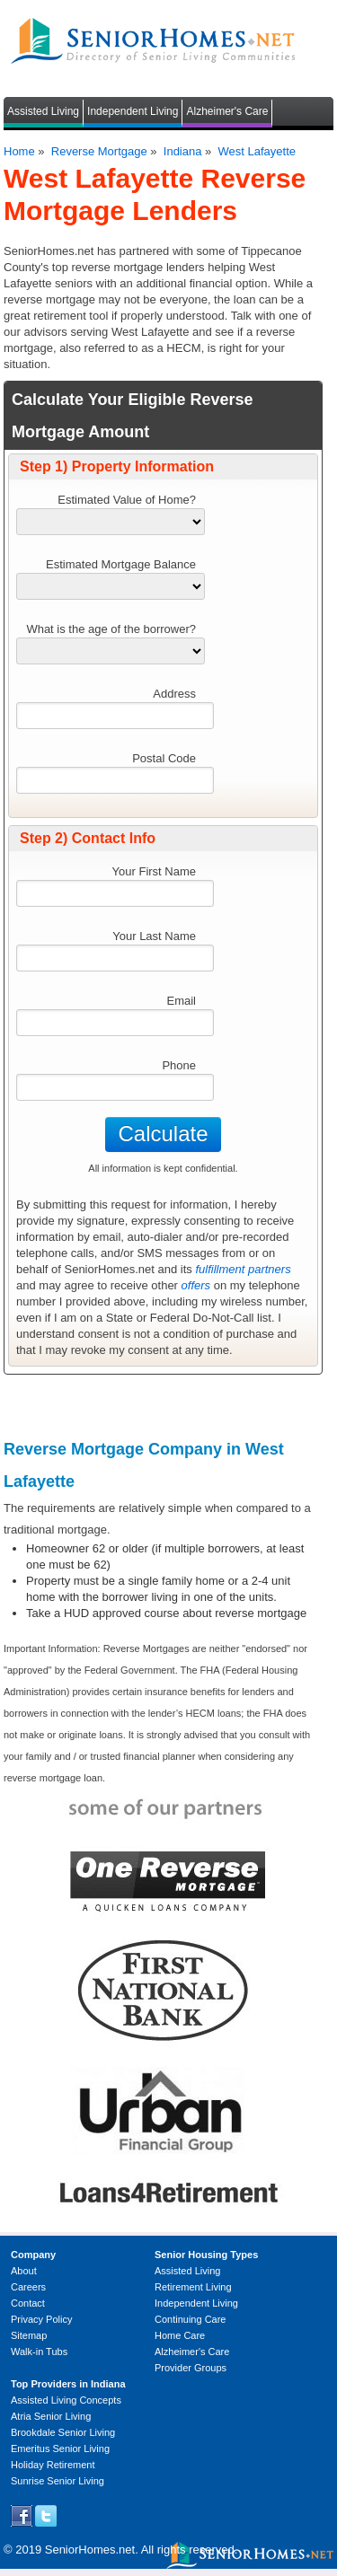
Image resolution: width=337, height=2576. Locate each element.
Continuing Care (190, 2319)
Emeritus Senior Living (60, 2448)
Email (181, 1000)
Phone (179, 1065)
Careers (28, 2286)
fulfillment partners (242, 1269)
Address (174, 693)
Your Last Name (154, 936)
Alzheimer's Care (227, 111)
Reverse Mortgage (99, 151)
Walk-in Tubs (39, 2351)
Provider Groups (190, 2367)
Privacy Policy (41, 2319)
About (24, 2270)
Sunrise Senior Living (57, 2480)
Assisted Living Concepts (66, 2400)
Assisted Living (43, 111)
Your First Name (154, 871)
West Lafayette (257, 151)
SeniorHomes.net (90, 2549)
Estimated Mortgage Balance (121, 564)
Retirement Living (193, 2286)
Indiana (183, 151)
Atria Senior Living (51, 2416)
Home (19, 151)
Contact (28, 2303)
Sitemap (29, 2335)
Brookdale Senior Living (63, 2432)
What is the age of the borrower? (111, 629)
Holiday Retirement (53, 2464)
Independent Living (132, 111)
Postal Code (164, 758)
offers (196, 1285)
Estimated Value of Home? (127, 499)
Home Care (180, 2335)
